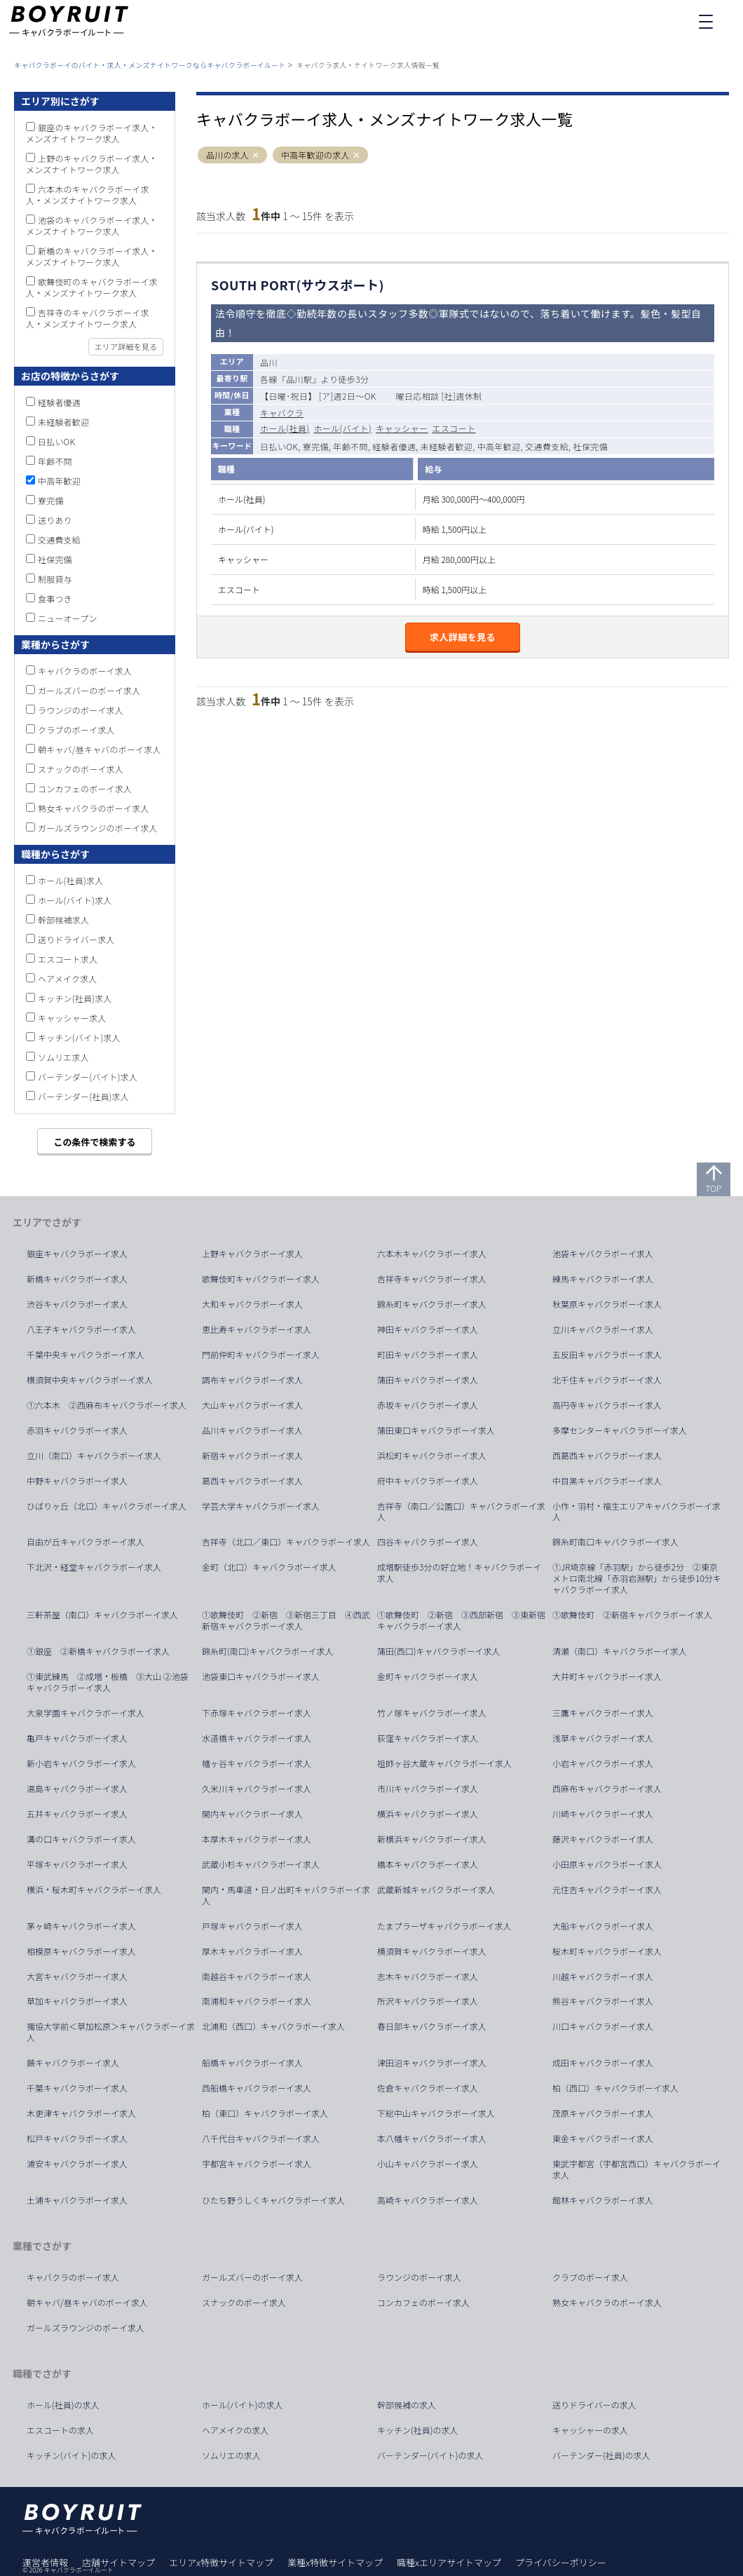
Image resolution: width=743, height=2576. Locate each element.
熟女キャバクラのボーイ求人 (93, 808)
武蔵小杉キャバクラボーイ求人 (261, 1864)
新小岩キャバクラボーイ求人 (81, 1763)
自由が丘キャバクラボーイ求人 (85, 1541)
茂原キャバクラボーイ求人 (602, 2113)
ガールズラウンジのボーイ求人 (98, 828)
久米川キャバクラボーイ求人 (256, 1788)
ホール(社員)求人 (70, 880)
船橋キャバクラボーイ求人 (252, 2062)
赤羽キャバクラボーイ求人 (77, 1430)
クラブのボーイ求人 (76, 729)
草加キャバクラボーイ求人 (77, 2001)
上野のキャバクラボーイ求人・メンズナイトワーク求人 (92, 163)
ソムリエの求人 (231, 2455)
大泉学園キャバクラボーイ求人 (85, 1713)
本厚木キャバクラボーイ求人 (256, 1839)
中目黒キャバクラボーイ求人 (607, 1480)
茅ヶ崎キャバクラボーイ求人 (81, 1926)
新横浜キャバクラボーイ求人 (431, 1839)
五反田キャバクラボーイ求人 (607, 1354)
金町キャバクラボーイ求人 (427, 1676)
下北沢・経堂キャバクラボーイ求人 (94, 1567)
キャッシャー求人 (72, 1018)
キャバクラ (282, 413)
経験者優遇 (59, 402)
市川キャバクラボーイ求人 (427, 1788)
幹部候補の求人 (406, 2405)
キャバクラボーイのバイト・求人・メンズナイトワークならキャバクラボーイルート (149, 65)
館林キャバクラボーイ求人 (602, 2200)
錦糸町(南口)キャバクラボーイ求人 (268, 1651)
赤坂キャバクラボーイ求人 (427, 1405)
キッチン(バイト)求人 (79, 1037)
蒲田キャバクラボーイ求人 (427, 1379)
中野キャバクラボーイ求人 (77, 1480)
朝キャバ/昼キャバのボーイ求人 (99, 749)
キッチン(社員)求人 (75, 998)
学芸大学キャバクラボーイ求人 (261, 1506)
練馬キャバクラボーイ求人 (602, 1278)
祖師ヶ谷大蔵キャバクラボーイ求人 (444, 1763)
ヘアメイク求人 (67, 978)
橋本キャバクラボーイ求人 (427, 1864)
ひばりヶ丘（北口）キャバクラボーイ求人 (106, 1506)
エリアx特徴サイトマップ (221, 2562)
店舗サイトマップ (118, 2562)
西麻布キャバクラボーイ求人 (607, 1788)
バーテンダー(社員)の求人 (601, 2455)
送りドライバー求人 (76, 939)
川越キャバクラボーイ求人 (602, 1976)
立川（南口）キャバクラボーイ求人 (94, 1455)
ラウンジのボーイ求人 (80, 710)
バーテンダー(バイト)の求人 (430, 2455)
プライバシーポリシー (560, 2562)
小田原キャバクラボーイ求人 (607, 1864)
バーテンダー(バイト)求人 (87, 1077)
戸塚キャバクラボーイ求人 (252, 1926)
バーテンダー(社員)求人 (83, 1096)
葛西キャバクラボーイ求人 (252, 1480)
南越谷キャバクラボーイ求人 (256, 1976)
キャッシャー (402, 428)
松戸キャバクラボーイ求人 (77, 2138)
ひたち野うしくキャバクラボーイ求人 (273, 2200)
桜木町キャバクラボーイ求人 (607, 1951)
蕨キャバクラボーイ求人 (73, 2062)
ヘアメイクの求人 (235, 2430)
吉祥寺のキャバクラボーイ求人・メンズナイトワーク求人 (87, 318)
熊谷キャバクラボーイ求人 (602, 2001)
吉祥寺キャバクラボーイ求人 (431, 1278)
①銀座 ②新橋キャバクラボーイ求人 (98, 1651)
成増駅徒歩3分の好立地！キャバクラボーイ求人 (459, 1572)
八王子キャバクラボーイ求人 (81, 1329)
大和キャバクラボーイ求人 (252, 1304)
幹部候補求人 (63, 920)
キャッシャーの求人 (590, 2430)
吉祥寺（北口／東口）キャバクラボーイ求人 (286, 1541)
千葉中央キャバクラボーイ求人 (85, 1354)
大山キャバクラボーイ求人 (252, 1405)
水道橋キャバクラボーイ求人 (256, 1738)
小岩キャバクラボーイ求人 (602, 1763)
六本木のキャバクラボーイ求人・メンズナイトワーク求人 (87, 194)
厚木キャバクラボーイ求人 (252, 1951)
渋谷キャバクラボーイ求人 (77, 1304)
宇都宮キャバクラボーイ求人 (256, 2163)
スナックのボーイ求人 (80, 769)
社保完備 (55, 559)
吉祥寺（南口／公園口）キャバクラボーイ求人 (461, 1511)
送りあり (55, 520)
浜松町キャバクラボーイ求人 (431, 1455)
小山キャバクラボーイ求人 (427, 2163)
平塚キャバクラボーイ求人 (77, 1864)
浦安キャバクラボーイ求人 (77, 2163)
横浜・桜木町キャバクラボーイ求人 (94, 1889)
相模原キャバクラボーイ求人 (81, 1951)
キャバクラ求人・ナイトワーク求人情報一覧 (367, 65)
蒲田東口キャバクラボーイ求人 (436, 1430)
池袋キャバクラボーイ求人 (602, 1253)
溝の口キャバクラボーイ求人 (81, 1839)
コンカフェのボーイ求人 (85, 788)
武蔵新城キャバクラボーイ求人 (436, 1889)
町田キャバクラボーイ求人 (427, 1354)
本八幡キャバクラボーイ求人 (431, 2138)
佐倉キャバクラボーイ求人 (427, 2088)
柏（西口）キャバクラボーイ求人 (615, 2088)
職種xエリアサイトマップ (449, 2562)
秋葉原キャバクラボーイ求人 (607, 1304)
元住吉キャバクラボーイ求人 (607, 1889)
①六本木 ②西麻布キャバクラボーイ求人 (106, 1405)
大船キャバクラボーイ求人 (602, 1926)
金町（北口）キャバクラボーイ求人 (269, 1567)
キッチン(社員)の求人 (417, 2430)
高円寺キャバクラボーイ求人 (607, 1405)
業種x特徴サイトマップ (335, 2562)
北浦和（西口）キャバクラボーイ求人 (273, 2026)
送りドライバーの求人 (594, 2405)
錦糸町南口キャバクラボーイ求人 (615, 1541)
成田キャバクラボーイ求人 (602, 2062)
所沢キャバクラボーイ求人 (427, 2001)
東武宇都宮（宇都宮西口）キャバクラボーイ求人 (636, 2169)
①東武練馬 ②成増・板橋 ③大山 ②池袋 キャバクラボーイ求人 (112, 1682)
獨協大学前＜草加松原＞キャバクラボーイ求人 (111, 2032)
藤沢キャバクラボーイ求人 (602, 1839)
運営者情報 (45, 2562)
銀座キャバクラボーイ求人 (77, 1253)
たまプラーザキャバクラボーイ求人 (444, 1926)
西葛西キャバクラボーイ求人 (607, 1455)
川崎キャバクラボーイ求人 (602, 1813)
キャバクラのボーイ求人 (85, 671)
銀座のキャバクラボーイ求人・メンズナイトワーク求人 (92, 132)
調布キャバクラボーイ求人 (252, 1379)
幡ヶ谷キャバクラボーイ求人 (256, 1763)
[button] (255, 155)
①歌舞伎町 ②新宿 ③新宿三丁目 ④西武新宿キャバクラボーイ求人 (286, 1620)
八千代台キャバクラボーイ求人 (261, 2138)
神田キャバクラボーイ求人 (427, 1329)
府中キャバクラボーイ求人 (427, 1480)
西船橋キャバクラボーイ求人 (256, 2088)
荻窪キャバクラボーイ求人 (427, 1738)
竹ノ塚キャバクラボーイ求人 (431, 1713)
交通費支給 (59, 539)
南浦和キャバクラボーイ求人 (256, 2001)
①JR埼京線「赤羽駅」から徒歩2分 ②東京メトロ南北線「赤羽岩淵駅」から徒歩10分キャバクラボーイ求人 (636, 1578)
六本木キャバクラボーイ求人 (431, 1253)
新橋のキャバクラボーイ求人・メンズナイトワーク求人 (92, 256)
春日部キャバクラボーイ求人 (431, 2026)
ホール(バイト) (342, 428)
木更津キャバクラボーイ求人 (81, 2113)
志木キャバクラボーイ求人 (427, 1976)
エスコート (454, 428)
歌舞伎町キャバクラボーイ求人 (261, 1278)
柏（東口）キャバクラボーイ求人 (265, 2113)
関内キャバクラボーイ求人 (252, 1813)
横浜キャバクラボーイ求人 (427, 1813)
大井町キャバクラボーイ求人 (607, 1676)
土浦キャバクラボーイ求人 (77, 2200)
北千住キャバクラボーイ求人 (607, 1379)
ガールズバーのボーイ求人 (89, 690)
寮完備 (51, 500)
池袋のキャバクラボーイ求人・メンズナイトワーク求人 (92, 225)
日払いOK (56, 441)
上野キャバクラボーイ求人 (252, 1253)
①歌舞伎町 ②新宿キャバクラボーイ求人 (632, 1614)
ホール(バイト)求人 (75, 900)
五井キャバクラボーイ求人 (77, 1813)
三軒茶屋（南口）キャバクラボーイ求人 (102, 1614)
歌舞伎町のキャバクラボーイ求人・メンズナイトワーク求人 (92, 287)
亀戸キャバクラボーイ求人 (77, 1738)
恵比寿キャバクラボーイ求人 (256, 1329)
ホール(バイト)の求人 (242, 2405)
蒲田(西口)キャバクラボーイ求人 (438, 1651)
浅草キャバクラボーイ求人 (602, 1738)
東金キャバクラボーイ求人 (602, 2138)
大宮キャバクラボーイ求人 (77, 1976)
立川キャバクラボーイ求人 (602, 1329)
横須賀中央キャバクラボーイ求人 (90, 1379)
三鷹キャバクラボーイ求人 (602, 1713)
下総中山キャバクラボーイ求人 (436, 2113)
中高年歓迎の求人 (315, 155)
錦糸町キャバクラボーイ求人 (431, 1304)
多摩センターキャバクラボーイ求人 (619, 1430)
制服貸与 (55, 579)
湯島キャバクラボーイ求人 (77, 1788)
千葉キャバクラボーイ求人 (77, 2088)
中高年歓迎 (59, 481)
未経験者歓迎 (63, 422)
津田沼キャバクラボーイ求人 (431, 2062)
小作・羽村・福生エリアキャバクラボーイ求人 (636, 1511)
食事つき (55, 598)
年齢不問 (55, 461)
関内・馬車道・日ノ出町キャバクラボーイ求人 (286, 1895)
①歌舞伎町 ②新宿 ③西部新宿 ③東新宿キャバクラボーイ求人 (461, 1620)
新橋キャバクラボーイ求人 (77, 1278)
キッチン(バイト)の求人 (71, 2455)
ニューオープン (67, 618)
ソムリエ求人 (63, 1057)
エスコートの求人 (60, 2430)
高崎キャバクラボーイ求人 (427, 2200)
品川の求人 (227, 155)
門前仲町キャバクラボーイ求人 (261, 1354)
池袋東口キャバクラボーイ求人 (261, 1676)
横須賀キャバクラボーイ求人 (431, 1951)
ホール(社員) (284, 428)
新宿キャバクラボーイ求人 (252, 1455)
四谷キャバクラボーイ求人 (427, 1541)
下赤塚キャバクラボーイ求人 (256, 1713)
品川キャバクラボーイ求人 (252, 1430)
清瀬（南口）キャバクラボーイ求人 (619, 1651)
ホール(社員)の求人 (63, 2405)
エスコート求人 (67, 959)
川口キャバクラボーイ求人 (602, 2026)
